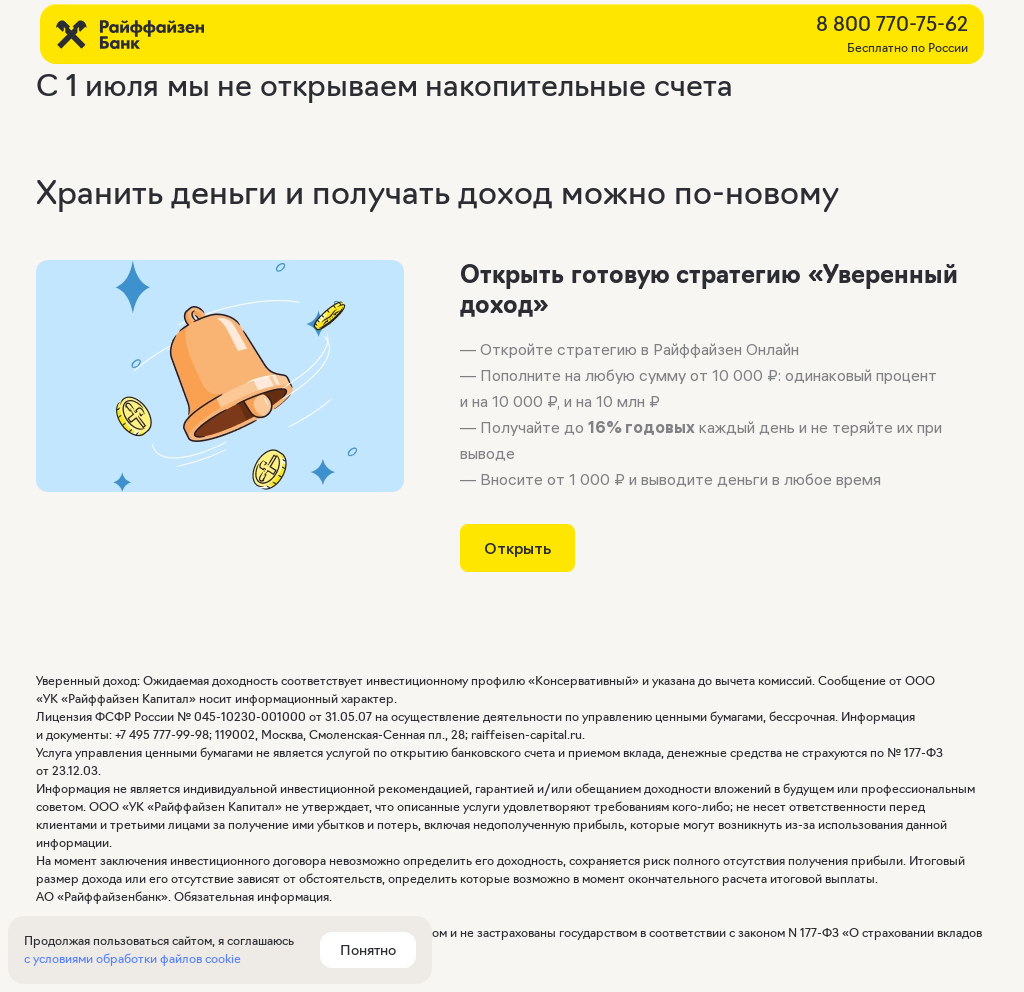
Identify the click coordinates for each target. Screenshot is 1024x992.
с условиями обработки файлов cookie (132, 958)
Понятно (368, 950)
